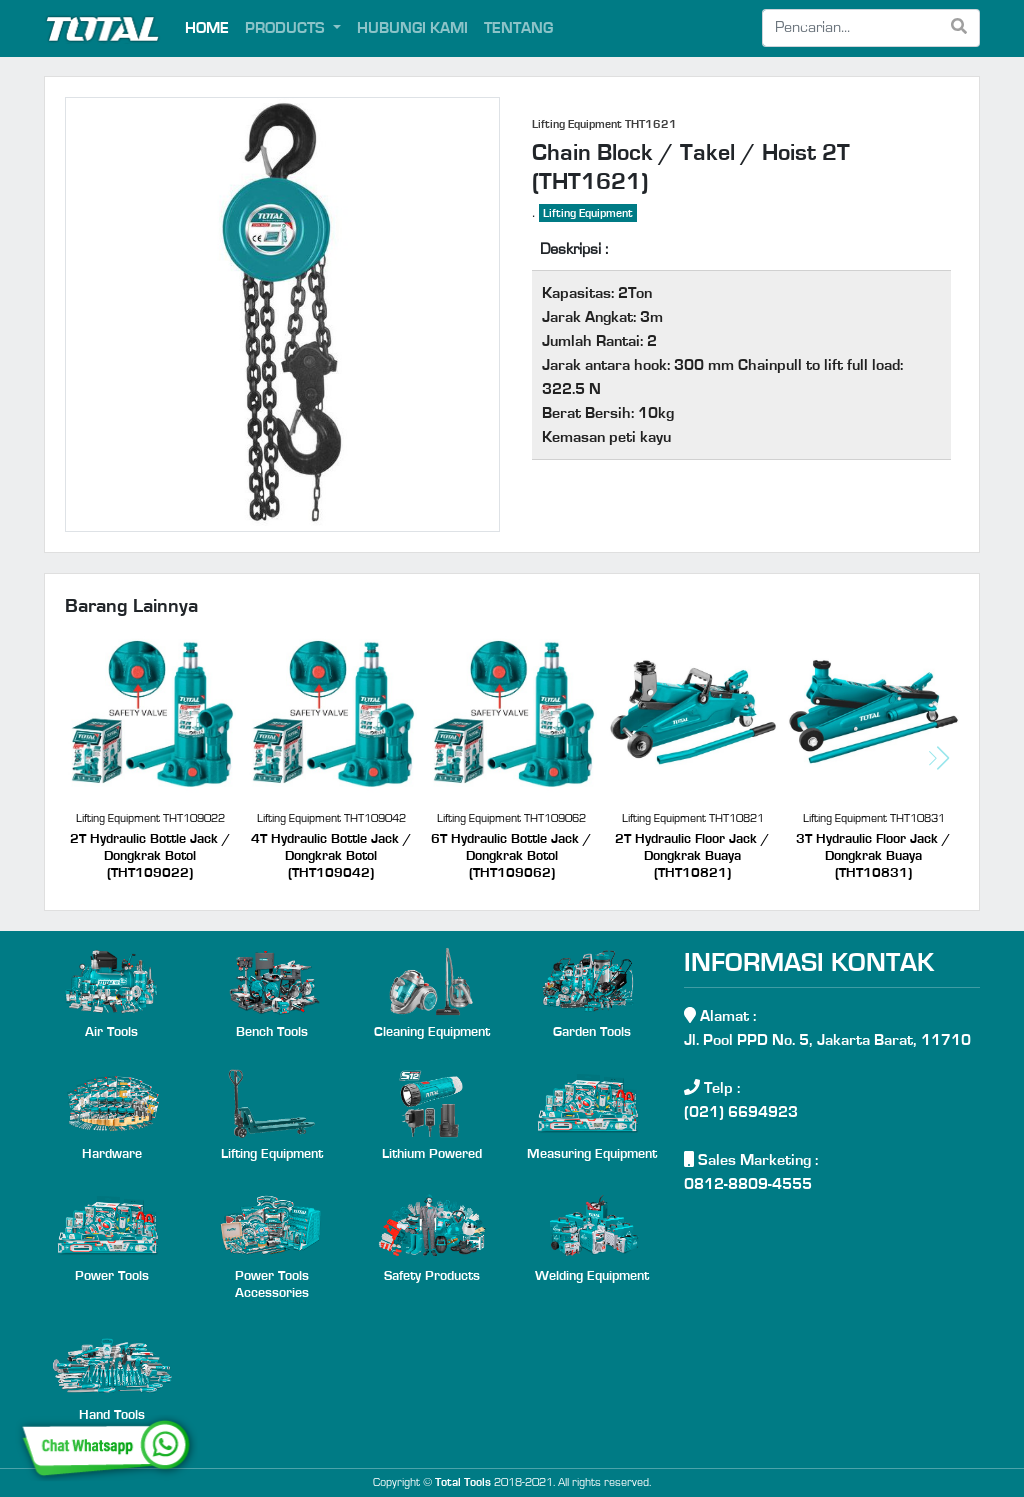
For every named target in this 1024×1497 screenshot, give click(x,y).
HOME (207, 28)
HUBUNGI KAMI (412, 28)
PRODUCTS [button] (287, 28)
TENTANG (518, 28)
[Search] (851, 28)
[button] (939, 758)
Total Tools (463, 1482)
